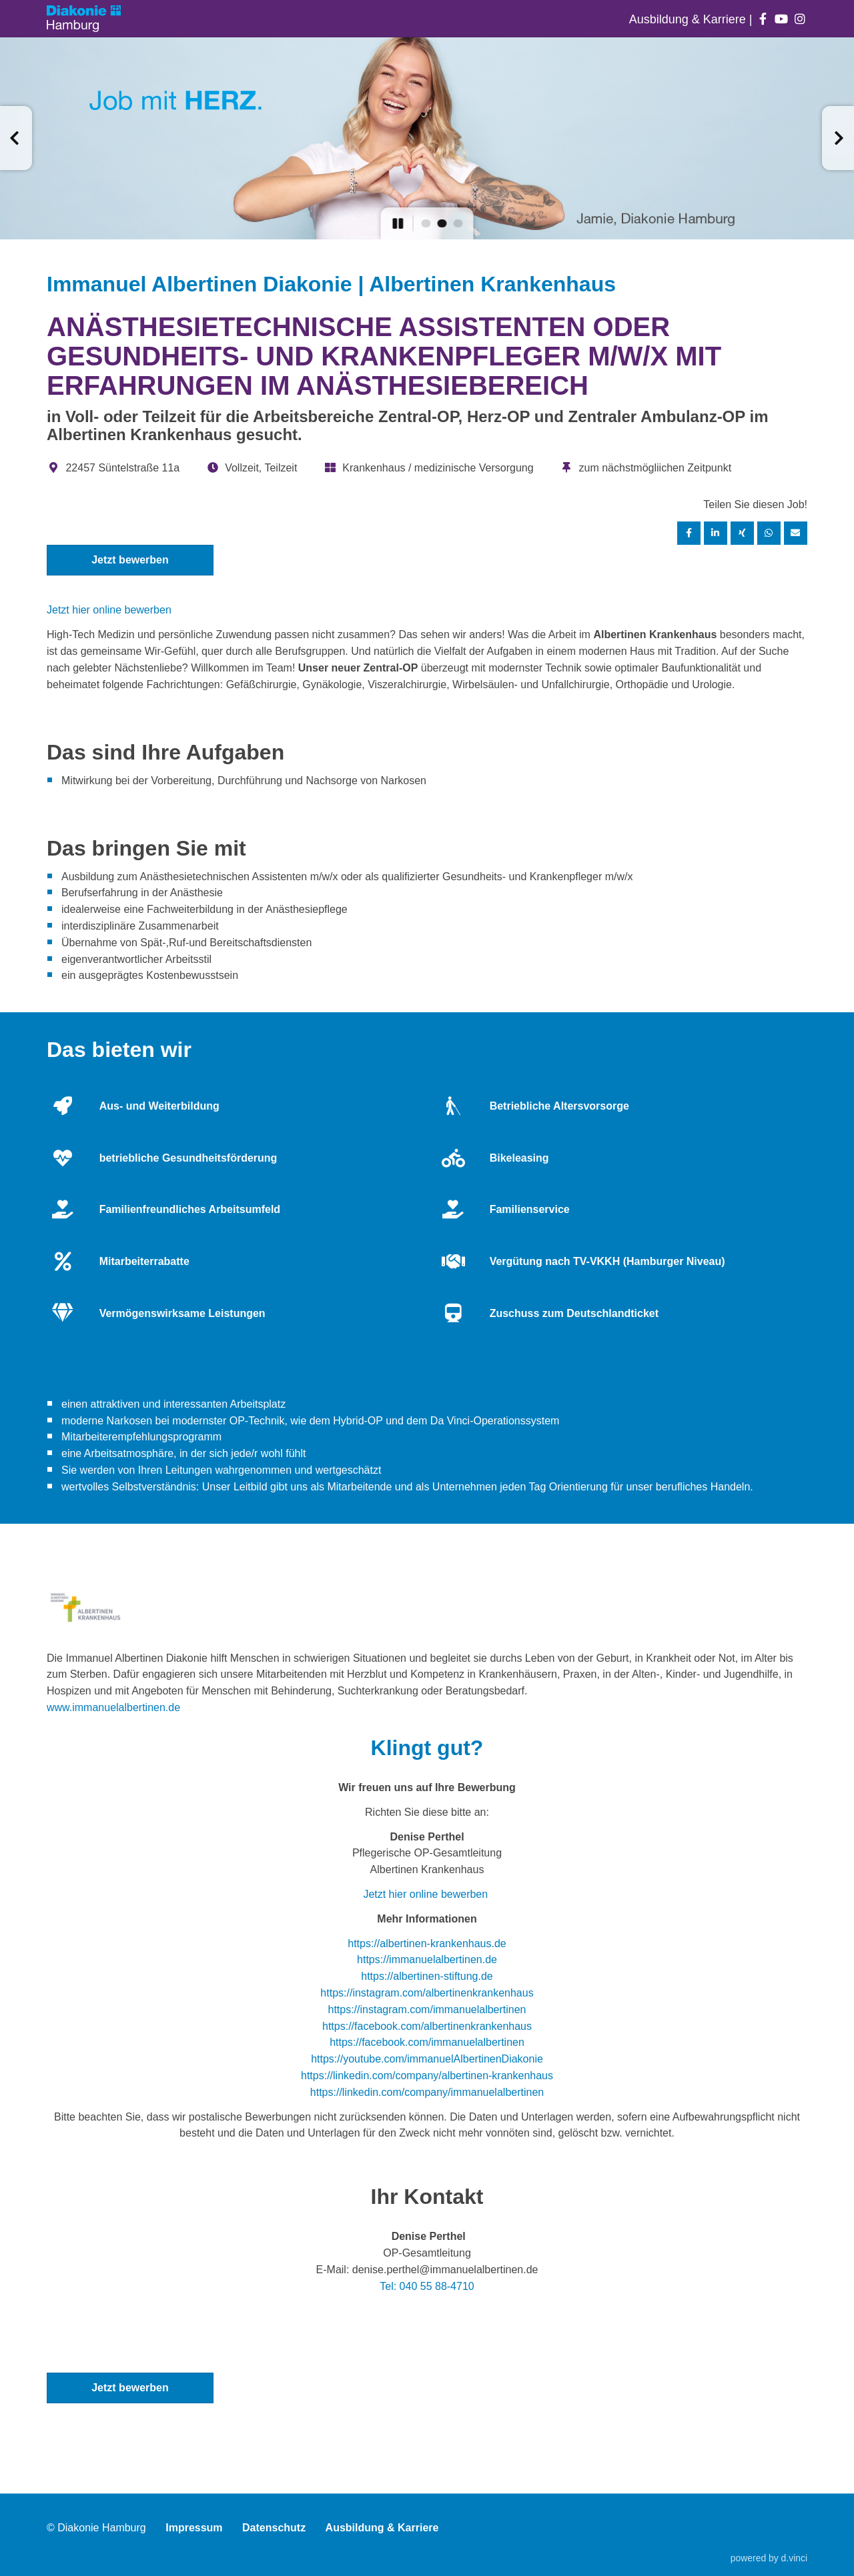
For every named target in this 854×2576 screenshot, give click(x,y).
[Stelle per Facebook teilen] (689, 533)
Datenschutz (274, 2528)
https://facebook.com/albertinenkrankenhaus (427, 2026)
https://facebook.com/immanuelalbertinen (427, 2042)
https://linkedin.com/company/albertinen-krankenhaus (427, 2075)
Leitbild (251, 1486)
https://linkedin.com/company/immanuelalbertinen (427, 2092)
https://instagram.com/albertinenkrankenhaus (426, 1993)
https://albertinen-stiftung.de (426, 1976)
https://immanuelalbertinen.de (427, 1959)
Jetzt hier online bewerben (109, 609)
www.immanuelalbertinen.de (113, 1707)
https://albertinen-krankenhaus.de (427, 1943)
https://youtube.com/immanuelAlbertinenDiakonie (427, 2059)
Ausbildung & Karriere (689, 19)
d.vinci (794, 2558)
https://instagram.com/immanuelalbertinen (427, 2009)
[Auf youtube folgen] (781, 19)
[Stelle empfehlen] (796, 533)
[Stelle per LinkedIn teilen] (716, 533)
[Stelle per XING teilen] (743, 533)
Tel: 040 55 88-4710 (427, 2286)
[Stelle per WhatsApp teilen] (769, 533)
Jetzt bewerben (130, 559)
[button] (16, 138)
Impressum (193, 2528)
